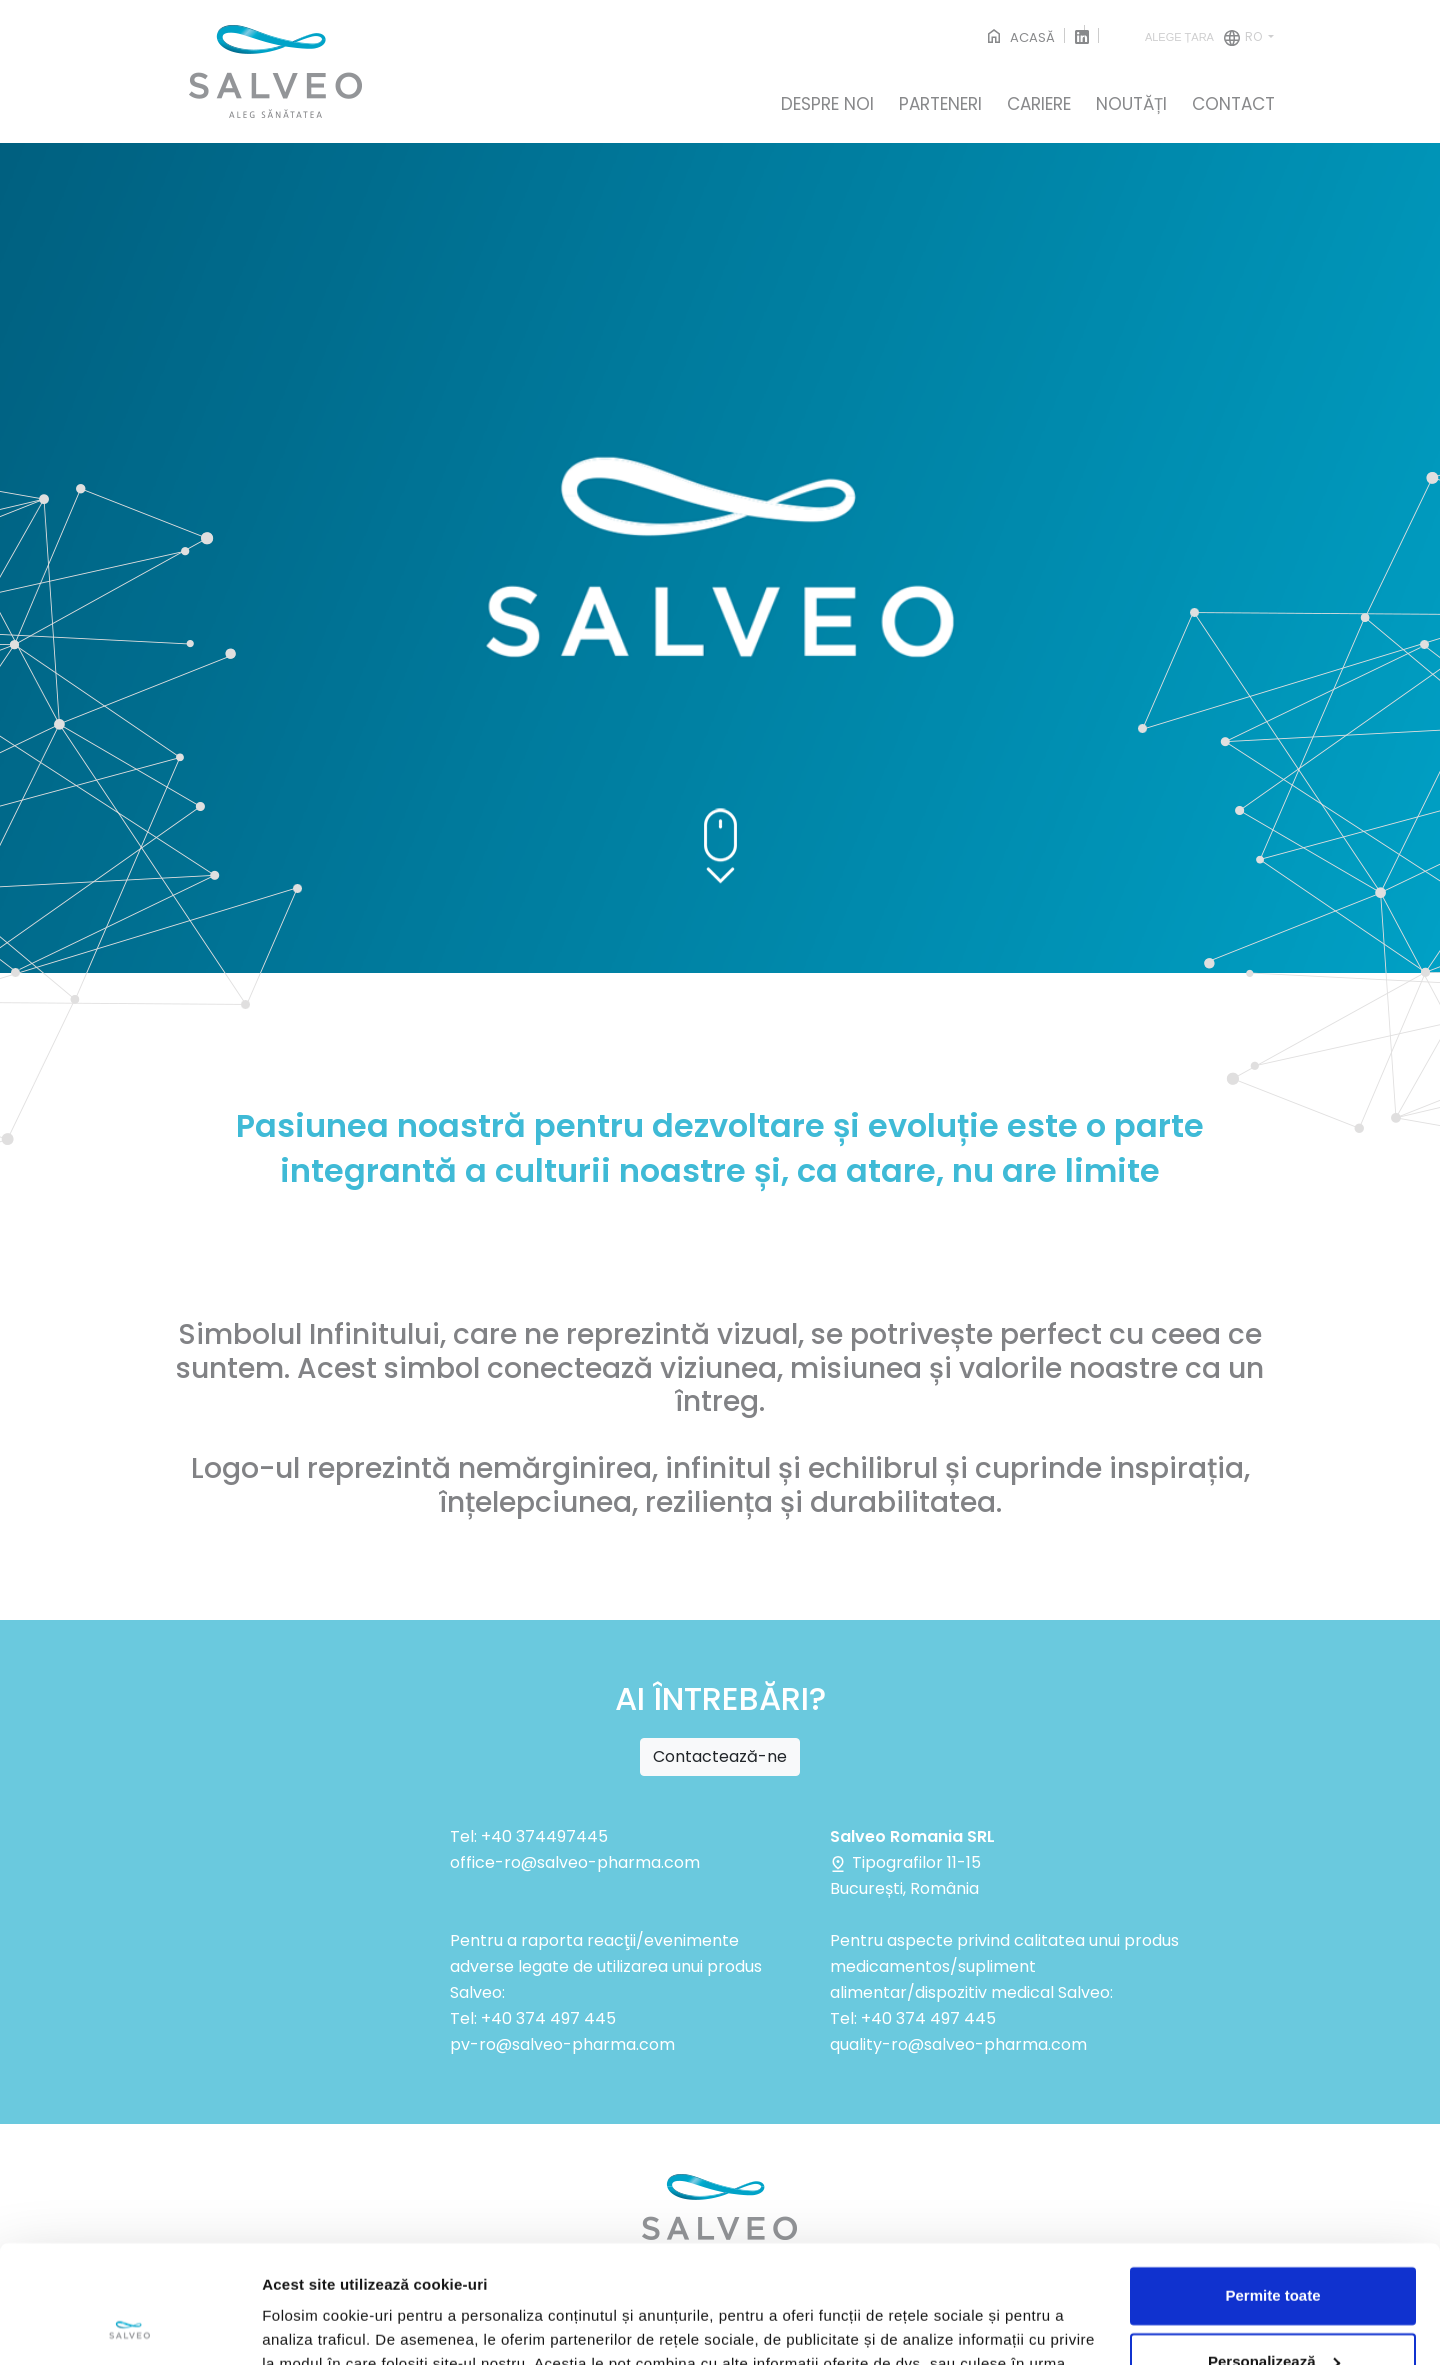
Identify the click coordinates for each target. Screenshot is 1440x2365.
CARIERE (1039, 105)
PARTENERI (940, 105)
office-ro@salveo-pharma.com (575, 1862)
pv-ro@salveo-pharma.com (562, 2044)
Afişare (288, 2325)
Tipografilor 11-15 (905, 1862)
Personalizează (1274, 2243)
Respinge (1273, 2309)
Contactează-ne (720, 1756)
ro (1205, 38)
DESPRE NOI (827, 105)
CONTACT (1233, 105)
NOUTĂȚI (1131, 105)
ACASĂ (1019, 37)
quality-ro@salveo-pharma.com (958, 2044)
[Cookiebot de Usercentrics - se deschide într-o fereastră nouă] (129, 2326)
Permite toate (1272, 2178)
